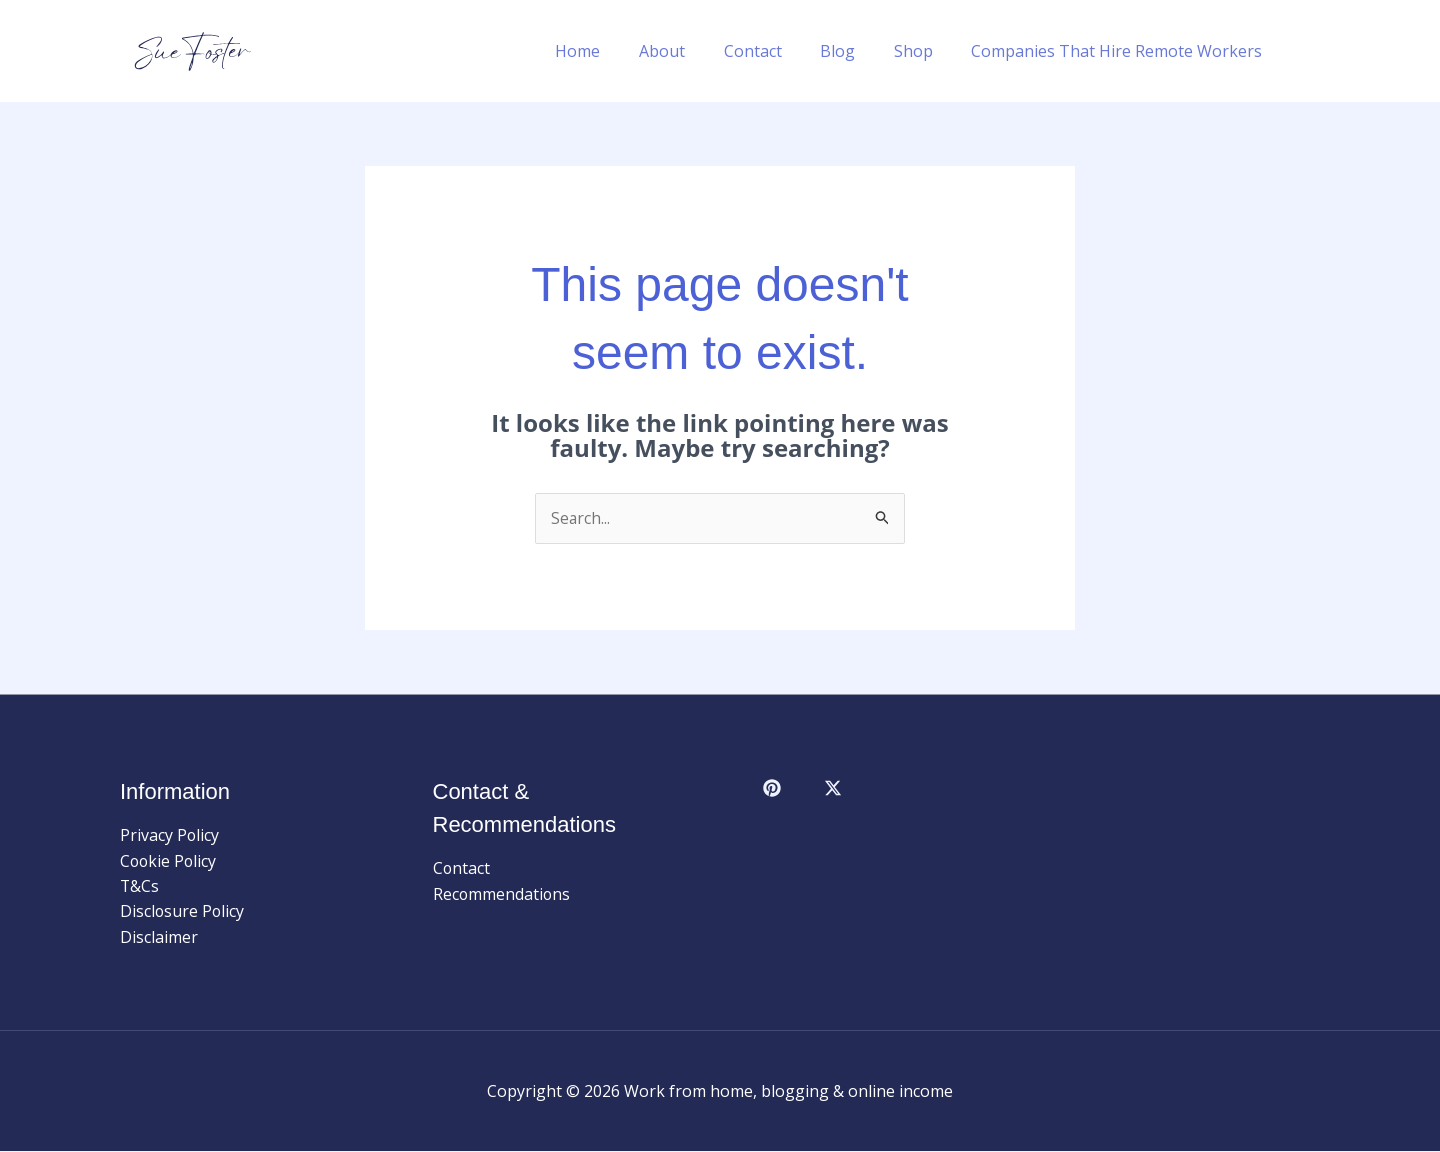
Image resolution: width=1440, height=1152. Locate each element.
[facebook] (775, 789)
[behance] (836, 789)
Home (614, 51)
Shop (923, 51)
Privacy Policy (170, 835)
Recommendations (502, 894)
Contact (776, 51)
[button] (1311, 51)
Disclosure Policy (183, 912)
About (692, 51)
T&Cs (140, 887)
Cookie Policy (169, 861)
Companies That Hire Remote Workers (1120, 51)
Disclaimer (159, 938)
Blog (854, 51)
